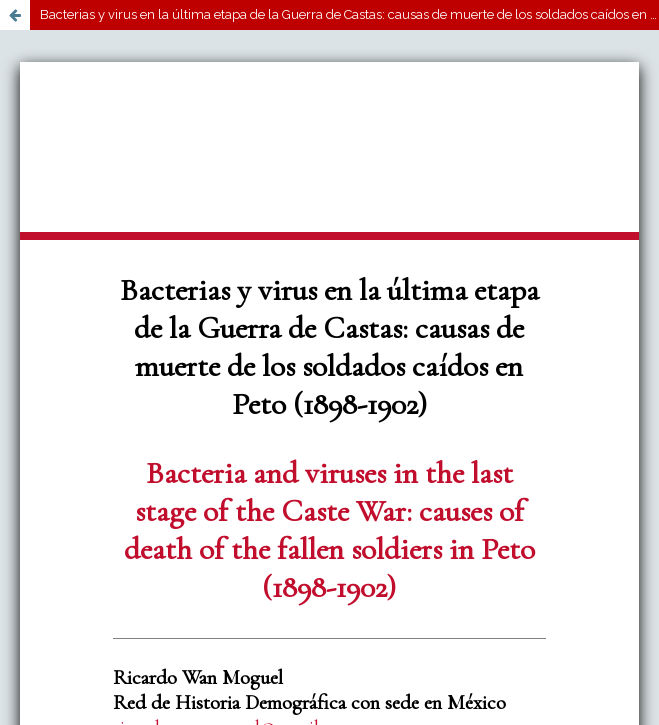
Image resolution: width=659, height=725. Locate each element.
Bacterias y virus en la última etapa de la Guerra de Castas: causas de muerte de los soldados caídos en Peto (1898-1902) (349, 14)
